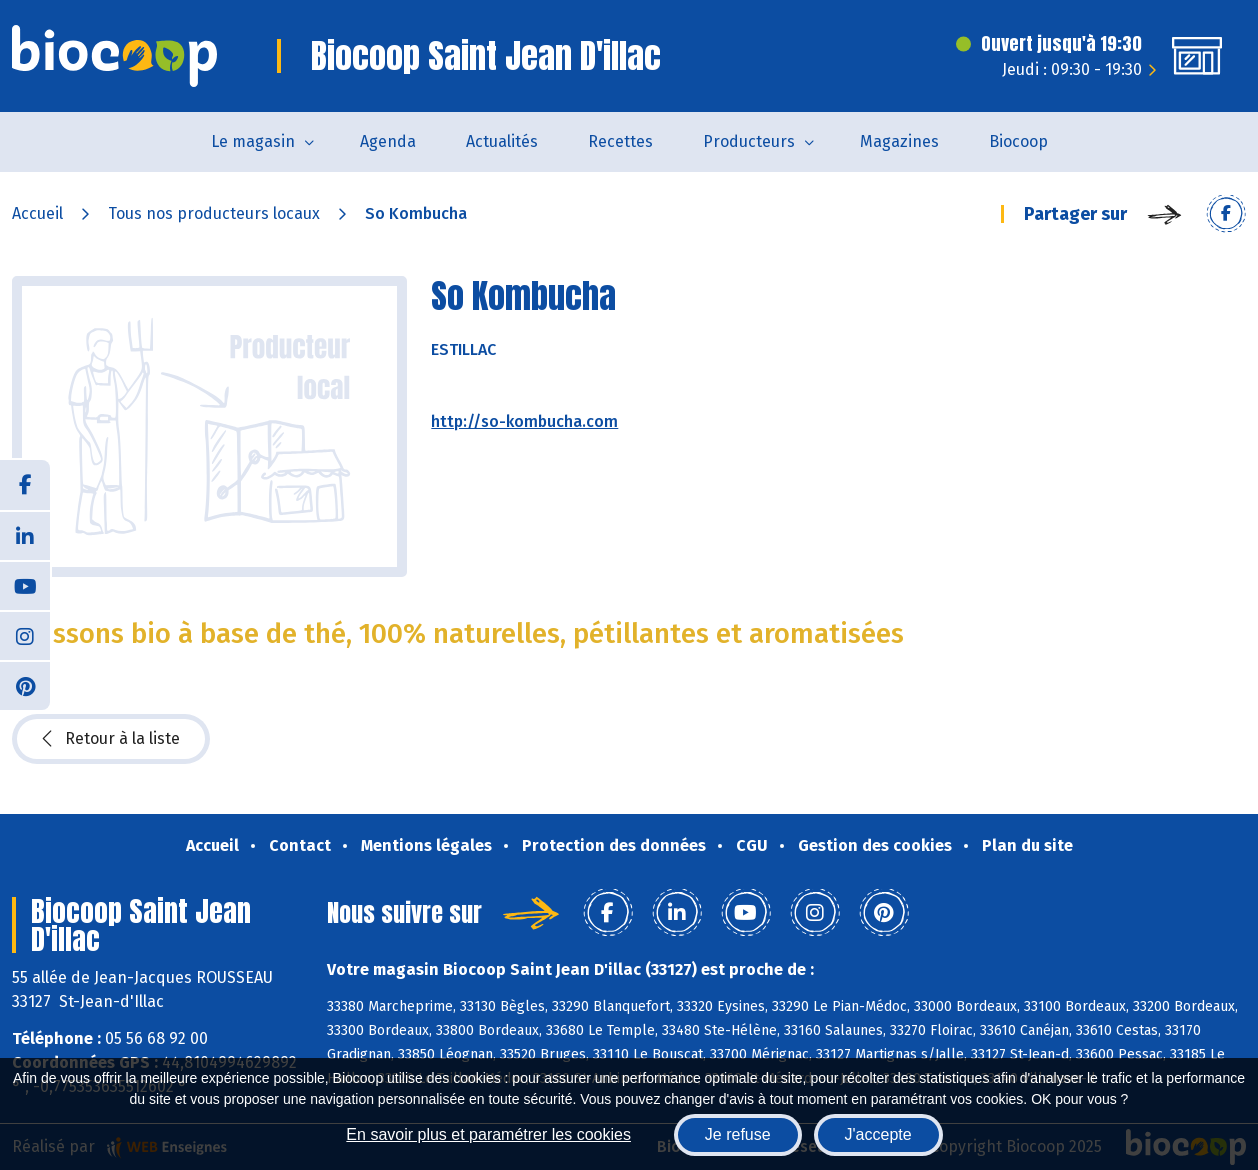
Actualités (502, 141)
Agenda (388, 141)
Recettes (620, 141)
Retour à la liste (111, 739)
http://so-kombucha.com (524, 421)
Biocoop (1018, 141)
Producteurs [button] (749, 141)
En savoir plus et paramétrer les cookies (488, 1134)
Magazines (899, 141)
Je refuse (738, 1134)
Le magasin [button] (253, 141)
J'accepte (878, 1134)
